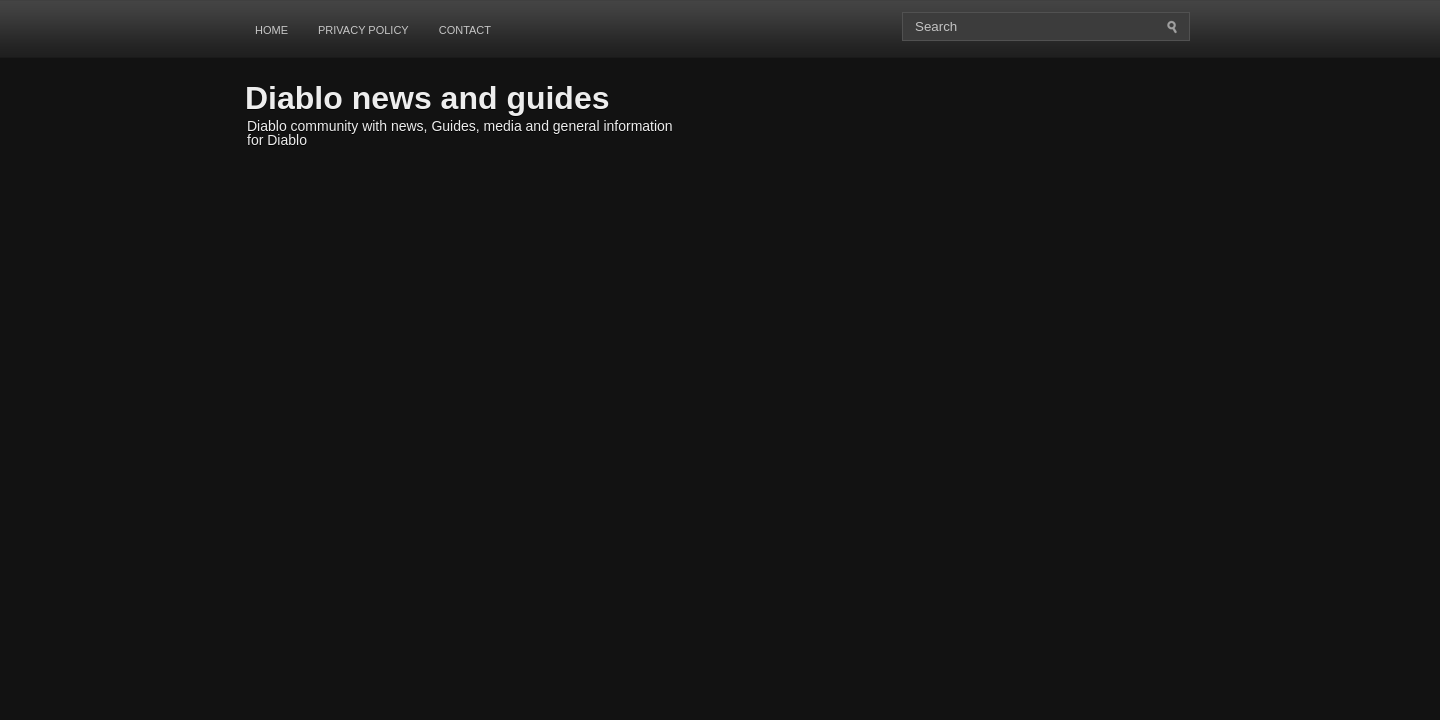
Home (271, 30)
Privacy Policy (363, 30)
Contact (465, 30)
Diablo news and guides (427, 98)
